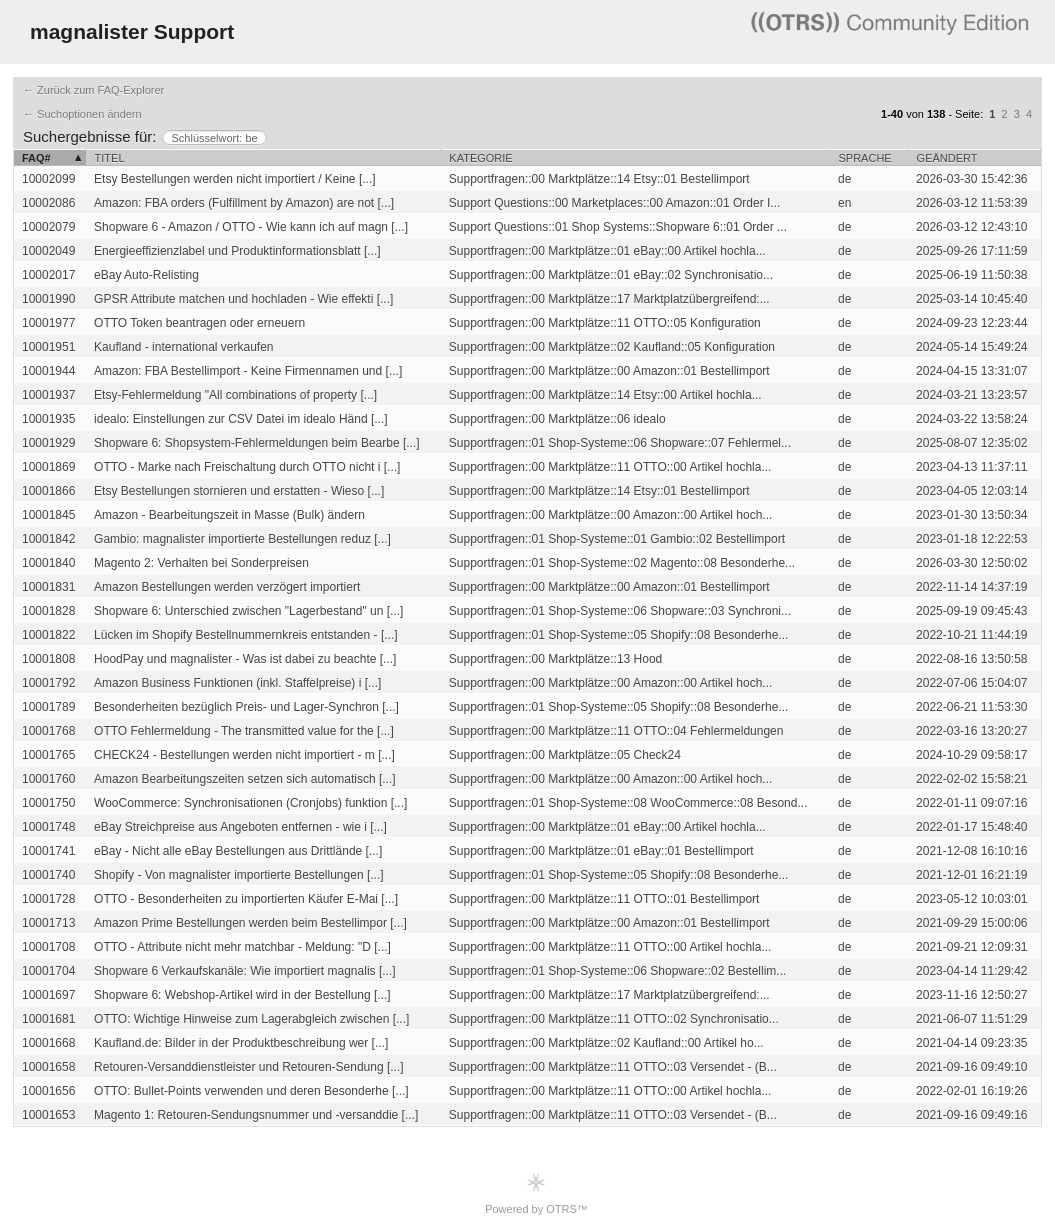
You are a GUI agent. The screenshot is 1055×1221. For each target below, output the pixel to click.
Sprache (864, 158)
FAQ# (36, 158)
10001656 (48, 1091)
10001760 (48, 779)
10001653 (48, 1115)
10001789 (48, 707)
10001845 (48, 515)
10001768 (48, 731)
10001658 (48, 1067)
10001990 (48, 299)
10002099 (48, 179)
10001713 (48, 923)
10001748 (48, 827)
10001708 (48, 947)
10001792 (48, 683)
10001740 (48, 875)
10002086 (48, 203)
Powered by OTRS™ (536, 1193)
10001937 (48, 395)
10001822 (48, 635)
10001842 (48, 539)
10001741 (48, 851)
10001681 (48, 1019)
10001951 (48, 347)
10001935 (48, 419)
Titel (110, 158)
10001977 (48, 323)
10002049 (48, 251)
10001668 (48, 1043)
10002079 (48, 227)
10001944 (48, 371)
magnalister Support (132, 31)
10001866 (48, 491)
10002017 (48, 275)
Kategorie (480, 158)
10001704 (48, 971)
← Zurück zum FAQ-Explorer (93, 90)
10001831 (48, 587)
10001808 (48, 659)
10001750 (48, 803)
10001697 (48, 995)
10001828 (48, 611)
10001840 (48, 563)
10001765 (48, 755)
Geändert (947, 158)
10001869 (48, 467)
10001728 (48, 899)
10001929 (48, 443)
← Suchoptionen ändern (82, 114)
